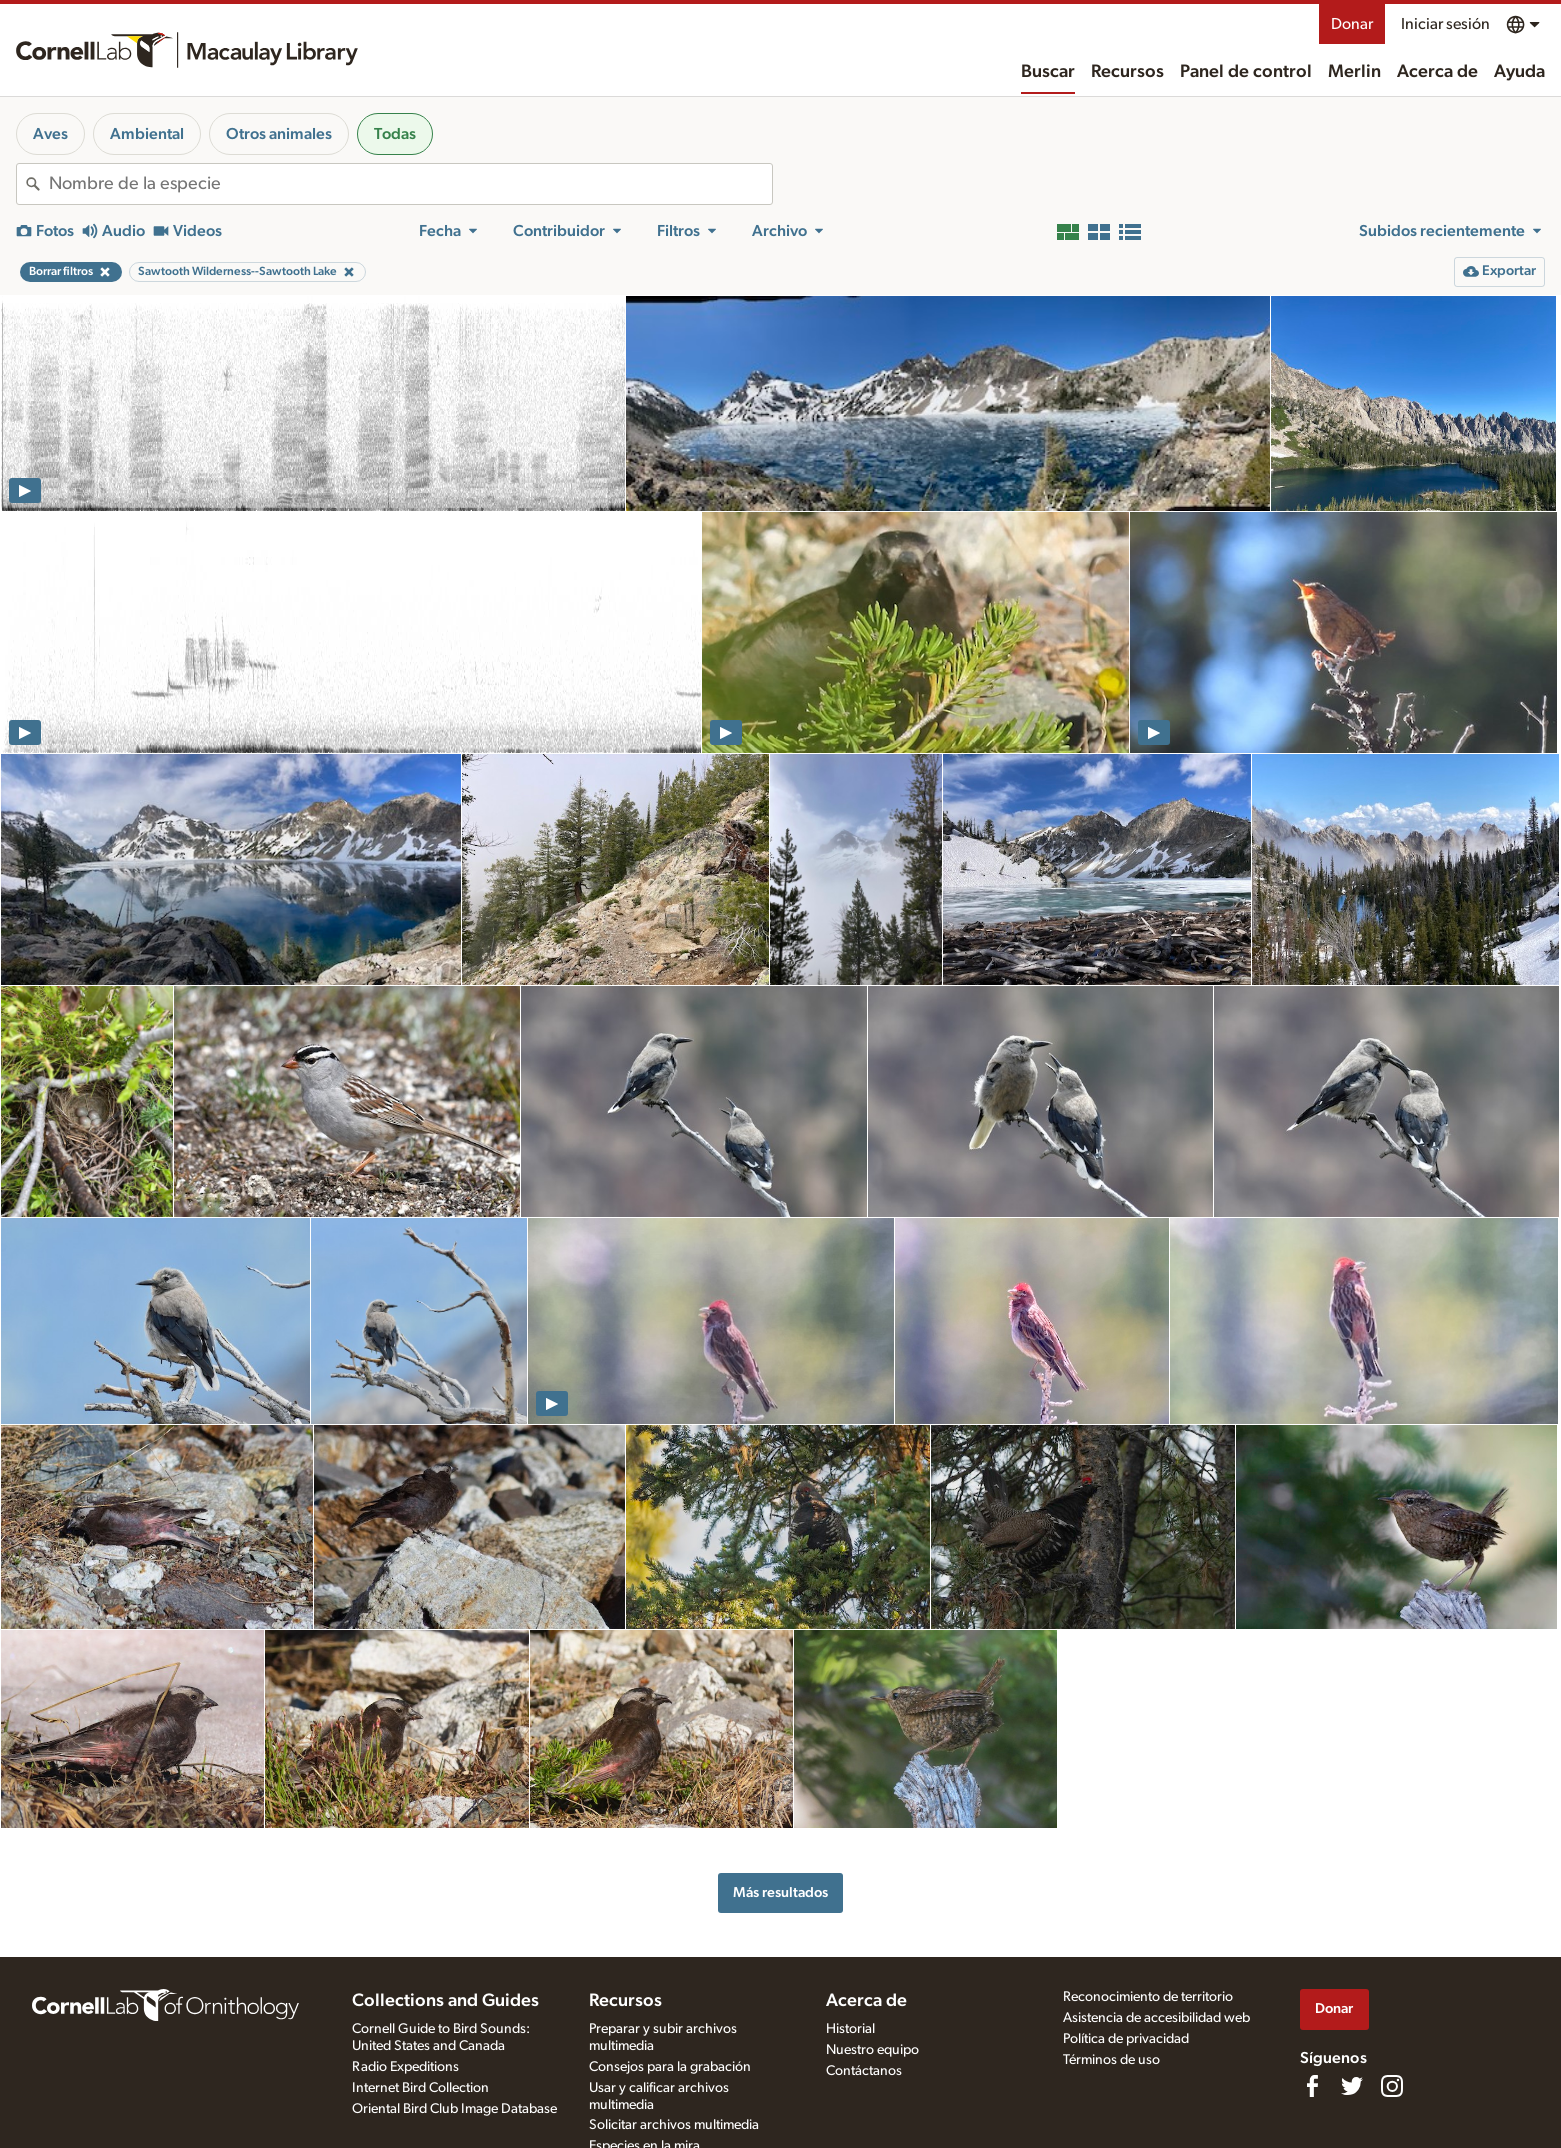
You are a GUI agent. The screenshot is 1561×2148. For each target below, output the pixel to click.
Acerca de (1437, 72)
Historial (850, 2029)
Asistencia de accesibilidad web (1156, 2018)
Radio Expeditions (405, 2067)
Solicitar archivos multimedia (674, 2125)
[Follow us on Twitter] (1352, 2086)
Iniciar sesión (1445, 24)
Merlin (1354, 72)
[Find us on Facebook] (1312, 2086)
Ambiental (147, 134)
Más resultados (780, 1892)
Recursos (1127, 72)
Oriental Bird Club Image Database (454, 2109)
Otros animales (279, 134)
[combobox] (410, 184)
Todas (395, 134)
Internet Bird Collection (420, 2088)
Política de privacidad (1126, 2039)
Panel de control (1246, 72)
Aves (50, 134)
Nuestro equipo (872, 2050)
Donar (1352, 24)
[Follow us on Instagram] (1392, 2086)
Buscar (1048, 72)
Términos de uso (1111, 2060)
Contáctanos (864, 2071)
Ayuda (1519, 72)
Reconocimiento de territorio (1148, 1997)
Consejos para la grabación (670, 2067)
